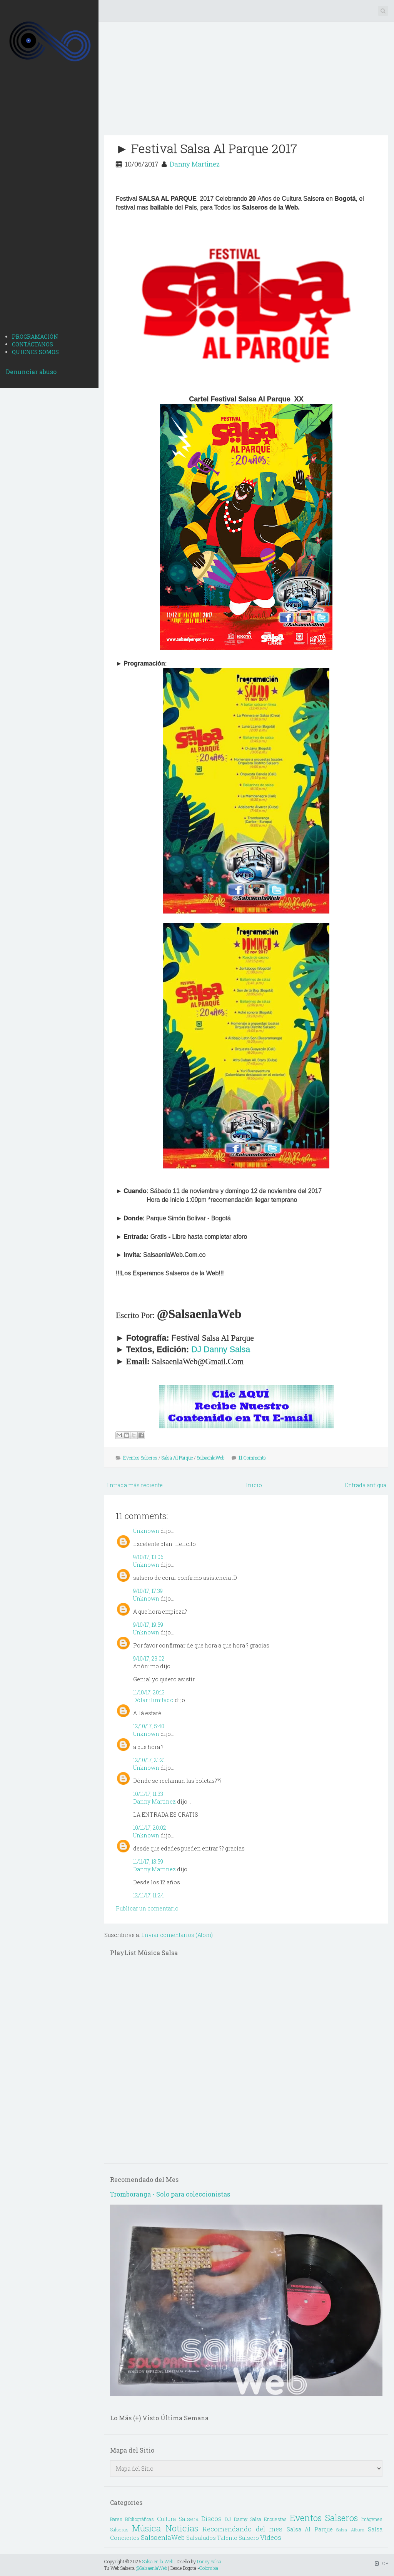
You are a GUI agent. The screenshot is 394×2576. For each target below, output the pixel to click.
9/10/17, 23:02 (149, 1658)
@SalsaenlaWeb (151, 2568)
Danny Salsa (209, 2561)
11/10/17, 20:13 (149, 1692)
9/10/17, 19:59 (148, 1624)
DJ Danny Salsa (220, 1349)
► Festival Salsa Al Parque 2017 (206, 148)
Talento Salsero (238, 2537)
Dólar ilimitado (153, 1700)
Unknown (146, 1530)
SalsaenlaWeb (210, 1457)
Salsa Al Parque (177, 1457)
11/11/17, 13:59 (148, 1861)
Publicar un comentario (147, 1908)
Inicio (254, 1485)
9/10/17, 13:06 (148, 1557)
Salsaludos (201, 2537)
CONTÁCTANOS (32, 344)
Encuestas (275, 2519)
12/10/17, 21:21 (149, 1760)
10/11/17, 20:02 (149, 1827)
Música (146, 2528)
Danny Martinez (195, 164)
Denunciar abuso (31, 372)
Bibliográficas (139, 2519)
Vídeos (270, 2537)
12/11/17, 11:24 (148, 1895)
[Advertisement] (49, 206)
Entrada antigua (365, 1485)
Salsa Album (350, 2530)
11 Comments (252, 1457)
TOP (381, 2563)
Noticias (181, 2528)
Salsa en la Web (157, 2561)
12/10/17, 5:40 (148, 1726)
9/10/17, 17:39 (148, 1590)
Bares (116, 2519)
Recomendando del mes (242, 2528)
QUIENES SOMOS (35, 352)
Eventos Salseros (140, 1457)
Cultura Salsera (178, 2519)
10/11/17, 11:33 (148, 1793)
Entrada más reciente (134, 1485)
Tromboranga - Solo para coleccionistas (170, 2194)
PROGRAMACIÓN (35, 336)
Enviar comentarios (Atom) (177, 1935)
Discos (211, 2518)
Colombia (208, 2568)
